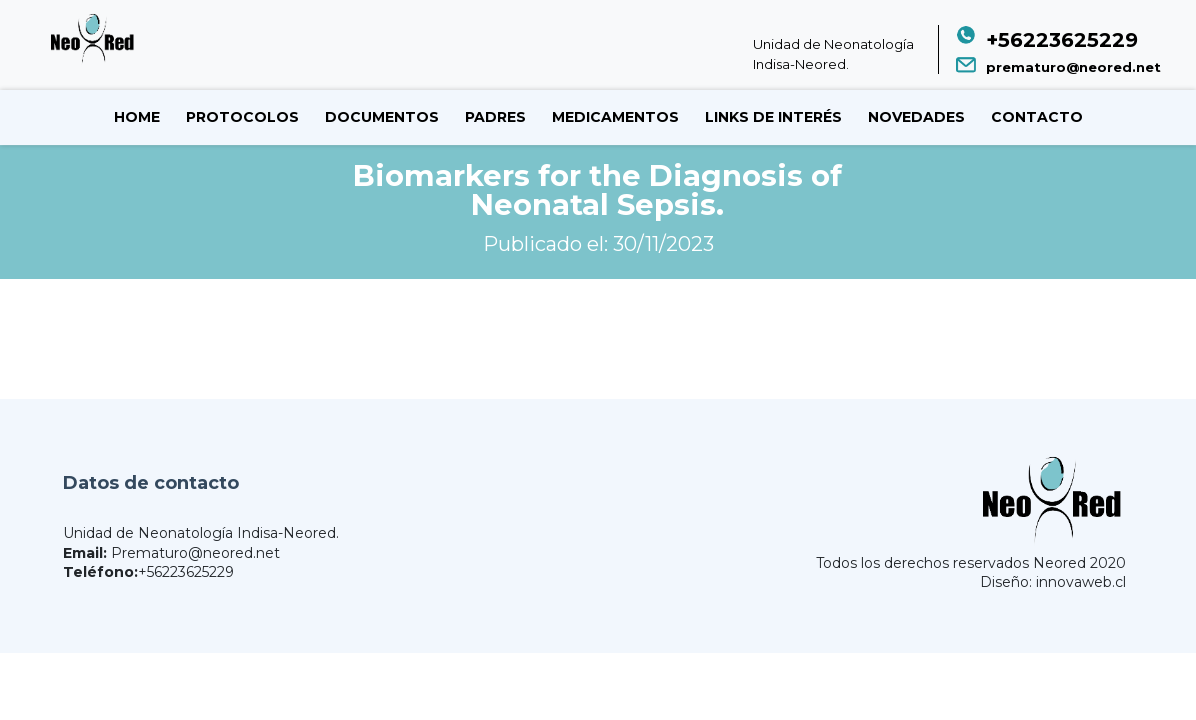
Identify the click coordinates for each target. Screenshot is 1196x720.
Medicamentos (615, 117)
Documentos (382, 117)
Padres (495, 117)
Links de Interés (773, 117)
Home (137, 117)
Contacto (1037, 117)
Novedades (916, 117)
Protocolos (242, 117)
